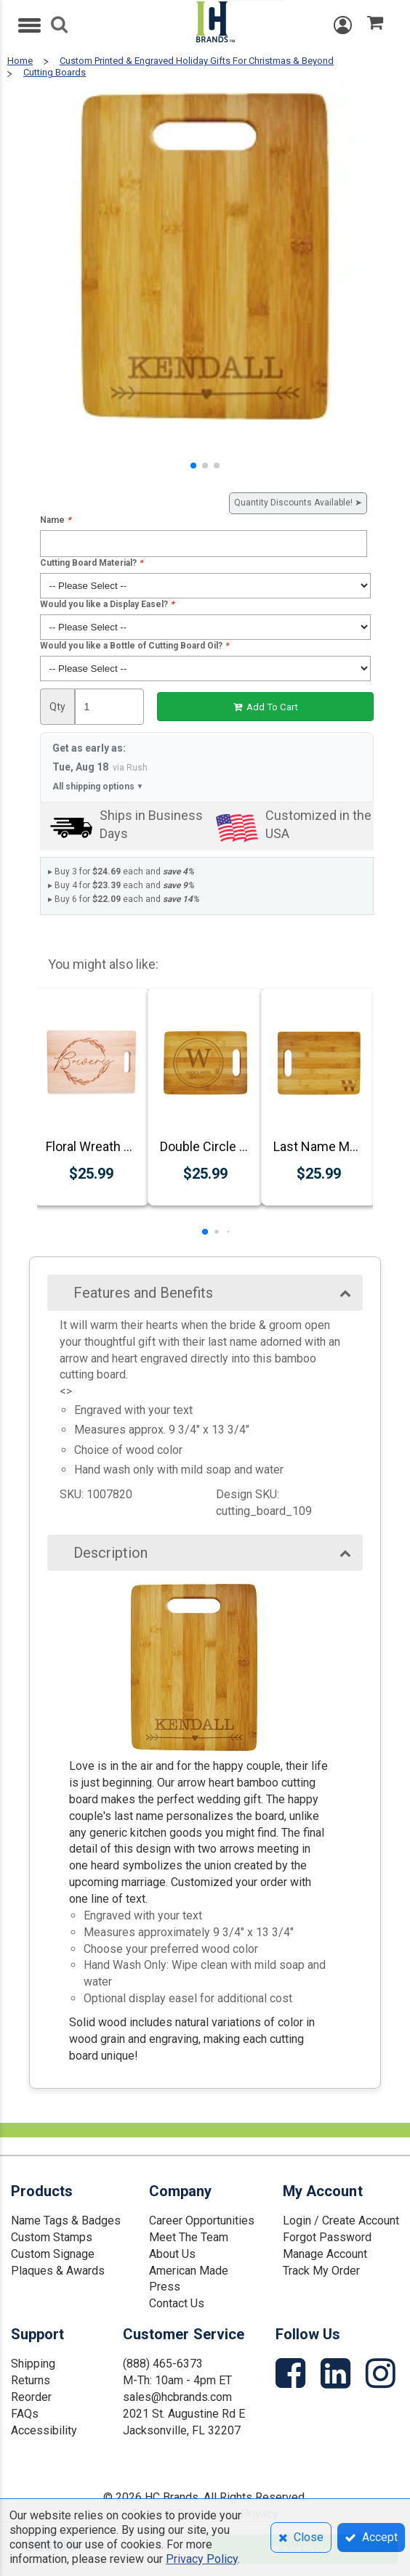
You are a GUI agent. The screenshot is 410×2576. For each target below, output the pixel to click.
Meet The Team (188, 2237)
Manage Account (325, 2254)
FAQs (25, 2414)
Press (164, 2286)
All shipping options (98, 786)
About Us (172, 2254)
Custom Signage (53, 2254)
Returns (30, 2380)
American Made (188, 2271)
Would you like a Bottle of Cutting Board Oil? (134, 646)
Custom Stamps (51, 2237)
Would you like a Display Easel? (107, 604)
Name (55, 520)
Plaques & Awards (58, 2271)
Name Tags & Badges (66, 2220)
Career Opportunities (201, 2220)
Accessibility (44, 2430)
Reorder (31, 2397)
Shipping (33, 2363)
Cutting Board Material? (91, 563)
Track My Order (321, 2271)
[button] (193, 465)
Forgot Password (327, 2237)
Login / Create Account (341, 2220)
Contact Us (176, 2303)
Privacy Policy (202, 2559)
